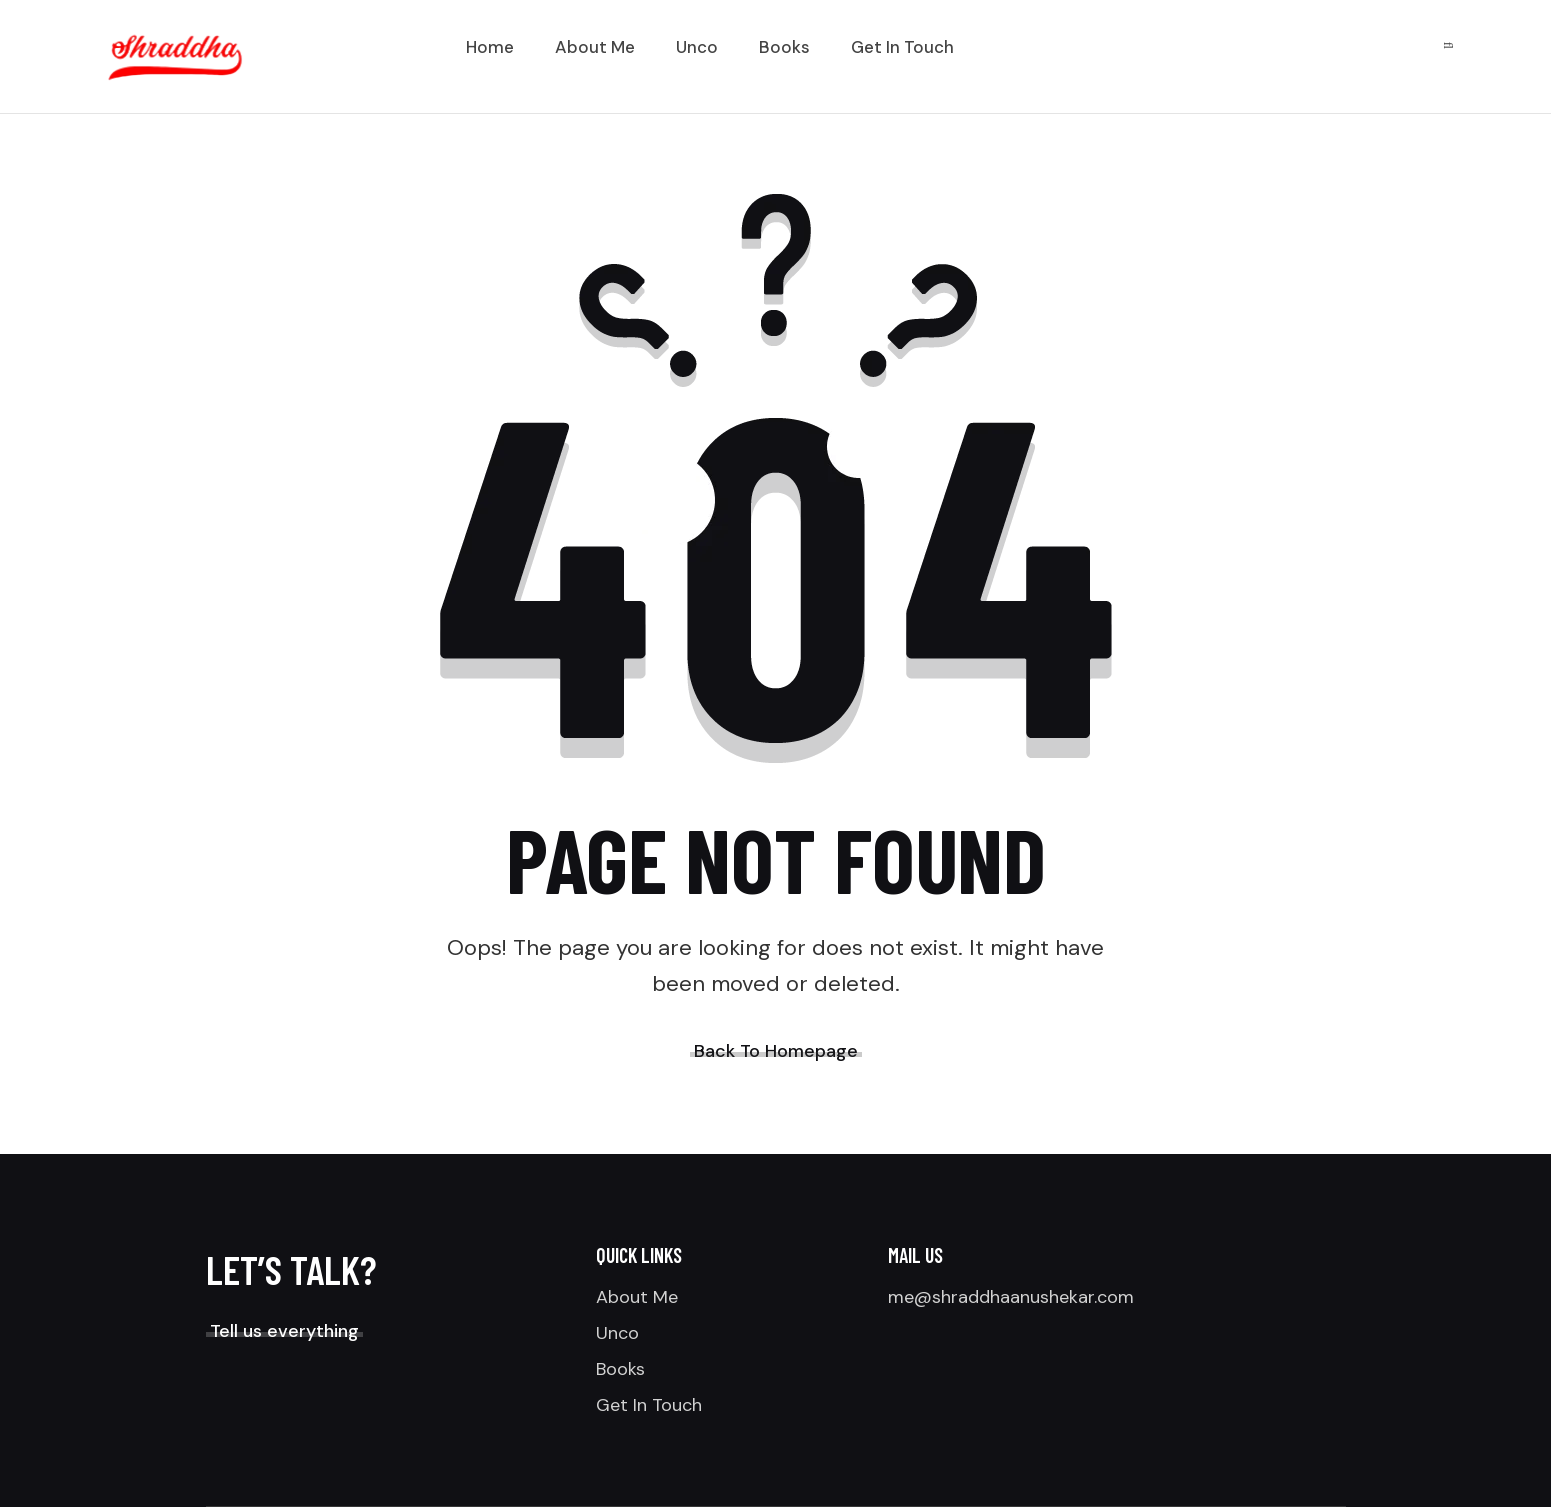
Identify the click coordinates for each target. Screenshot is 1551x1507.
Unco (617, 1333)
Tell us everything (284, 1331)
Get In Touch (649, 1405)
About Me (637, 1297)
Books (620, 1369)
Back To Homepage (776, 1051)
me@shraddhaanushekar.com (1011, 1297)
